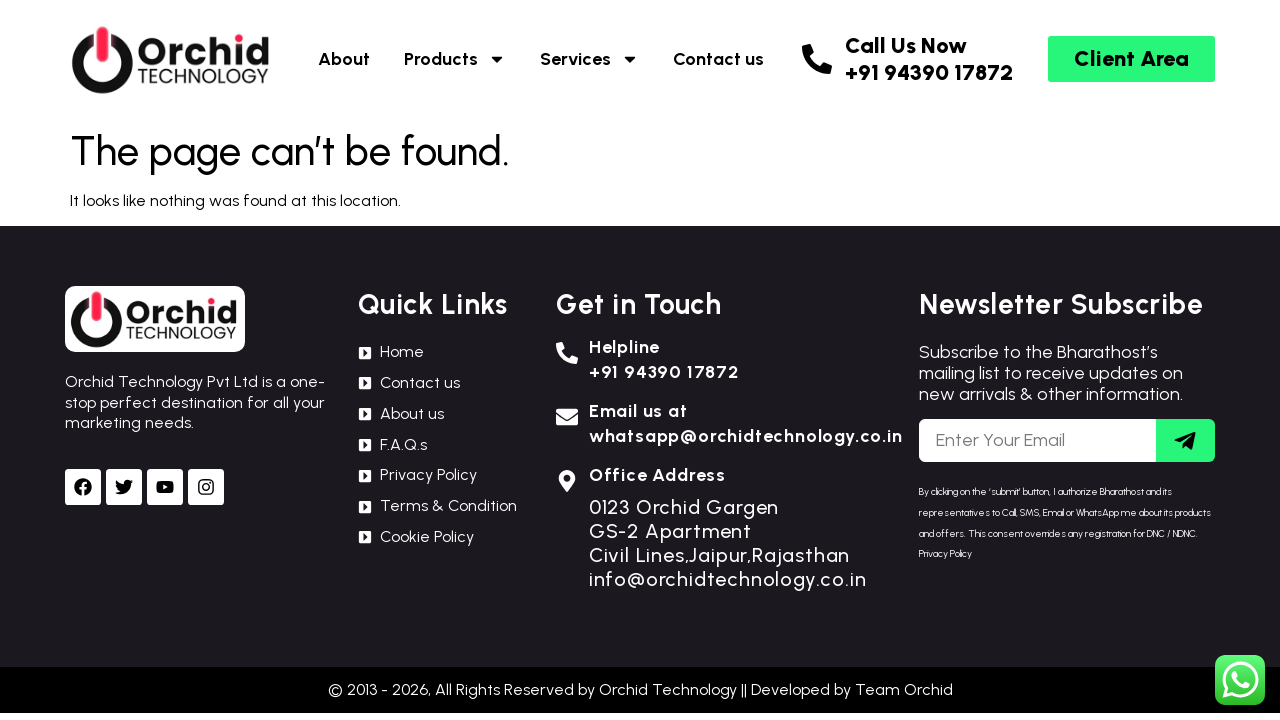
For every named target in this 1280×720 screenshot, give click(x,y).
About (344, 59)
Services (589, 59)
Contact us (718, 59)
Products (455, 59)
